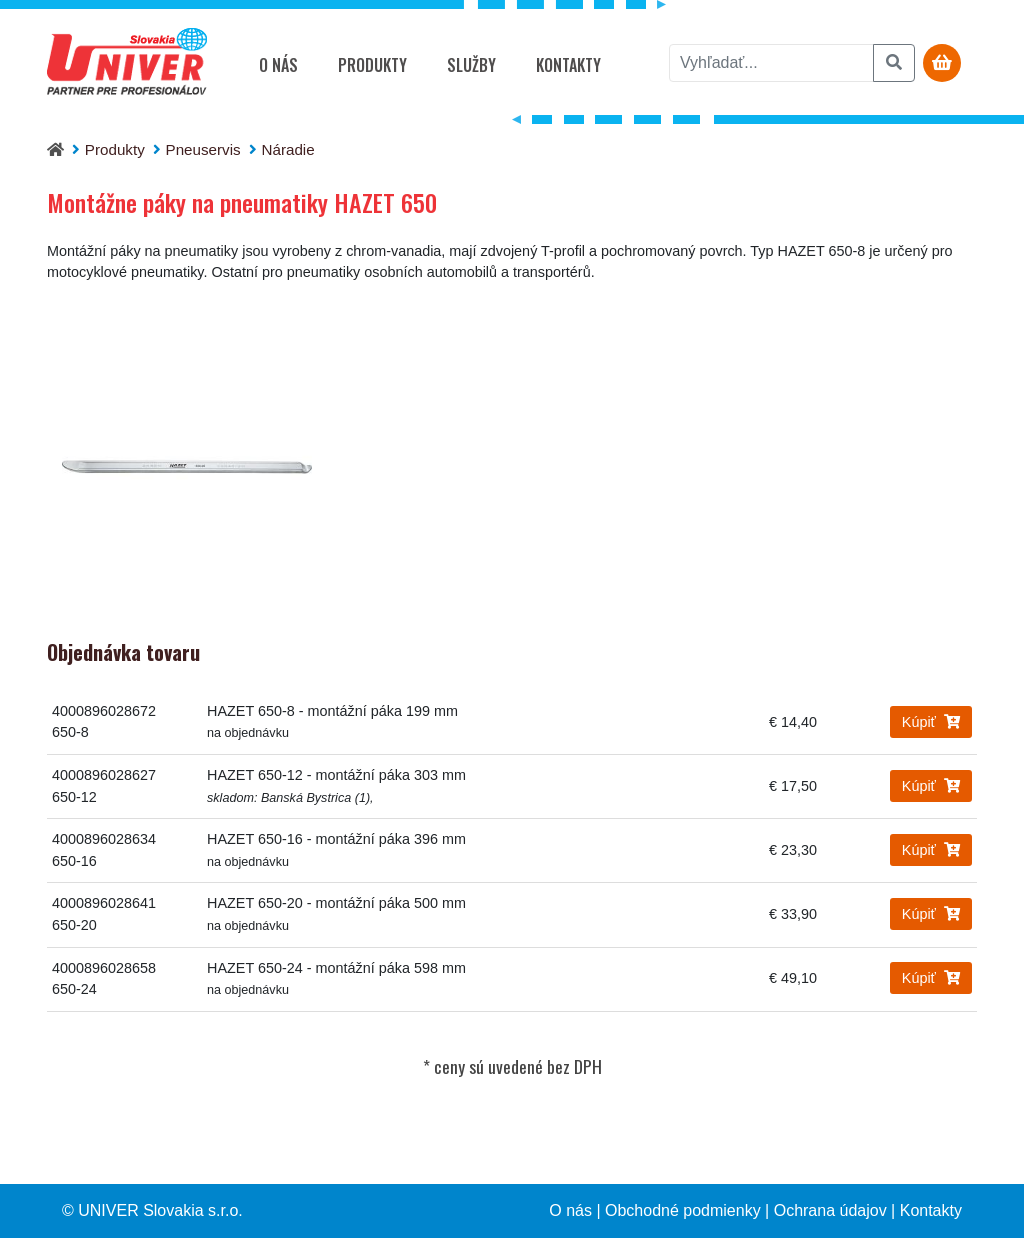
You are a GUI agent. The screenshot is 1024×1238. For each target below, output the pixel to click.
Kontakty (568, 65)
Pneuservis (203, 149)
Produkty (372, 65)
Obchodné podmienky (683, 1210)
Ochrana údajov (830, 1210)
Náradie (287, 149)
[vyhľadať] (771, 63)
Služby (471, 65)
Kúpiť (931, 722)
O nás (278, 65)
